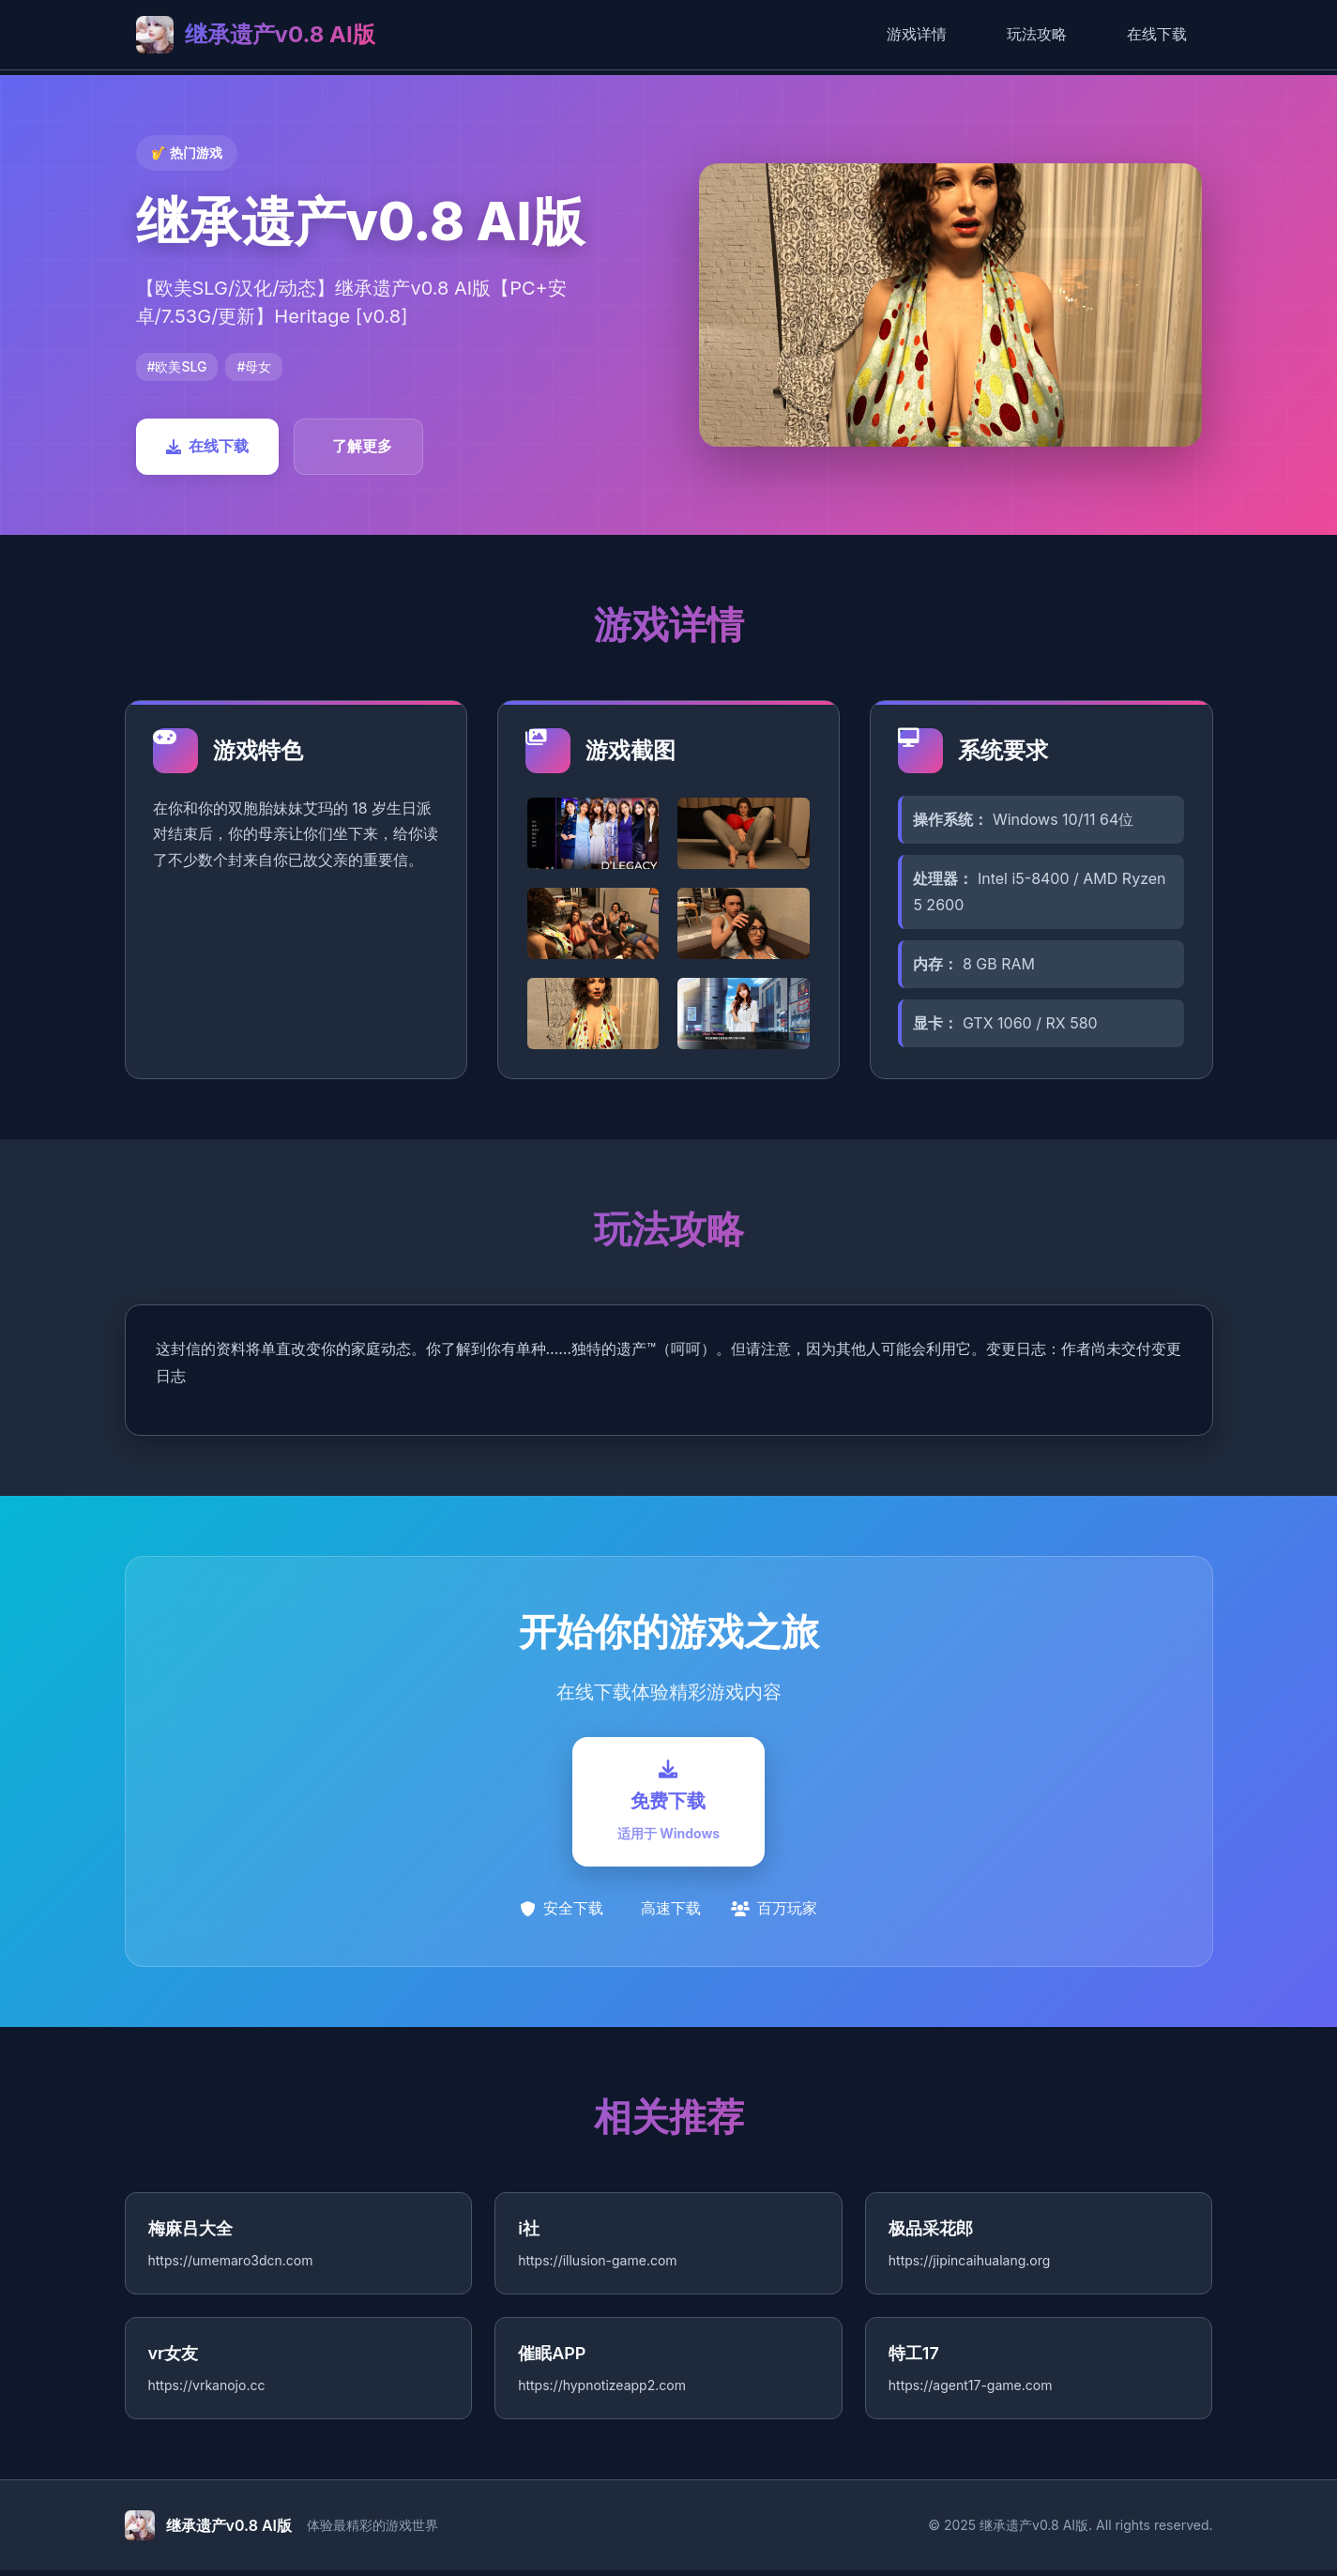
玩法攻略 (1037, 33)
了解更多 (362, 445)
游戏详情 (917, 33)
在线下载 (1157, 33)
